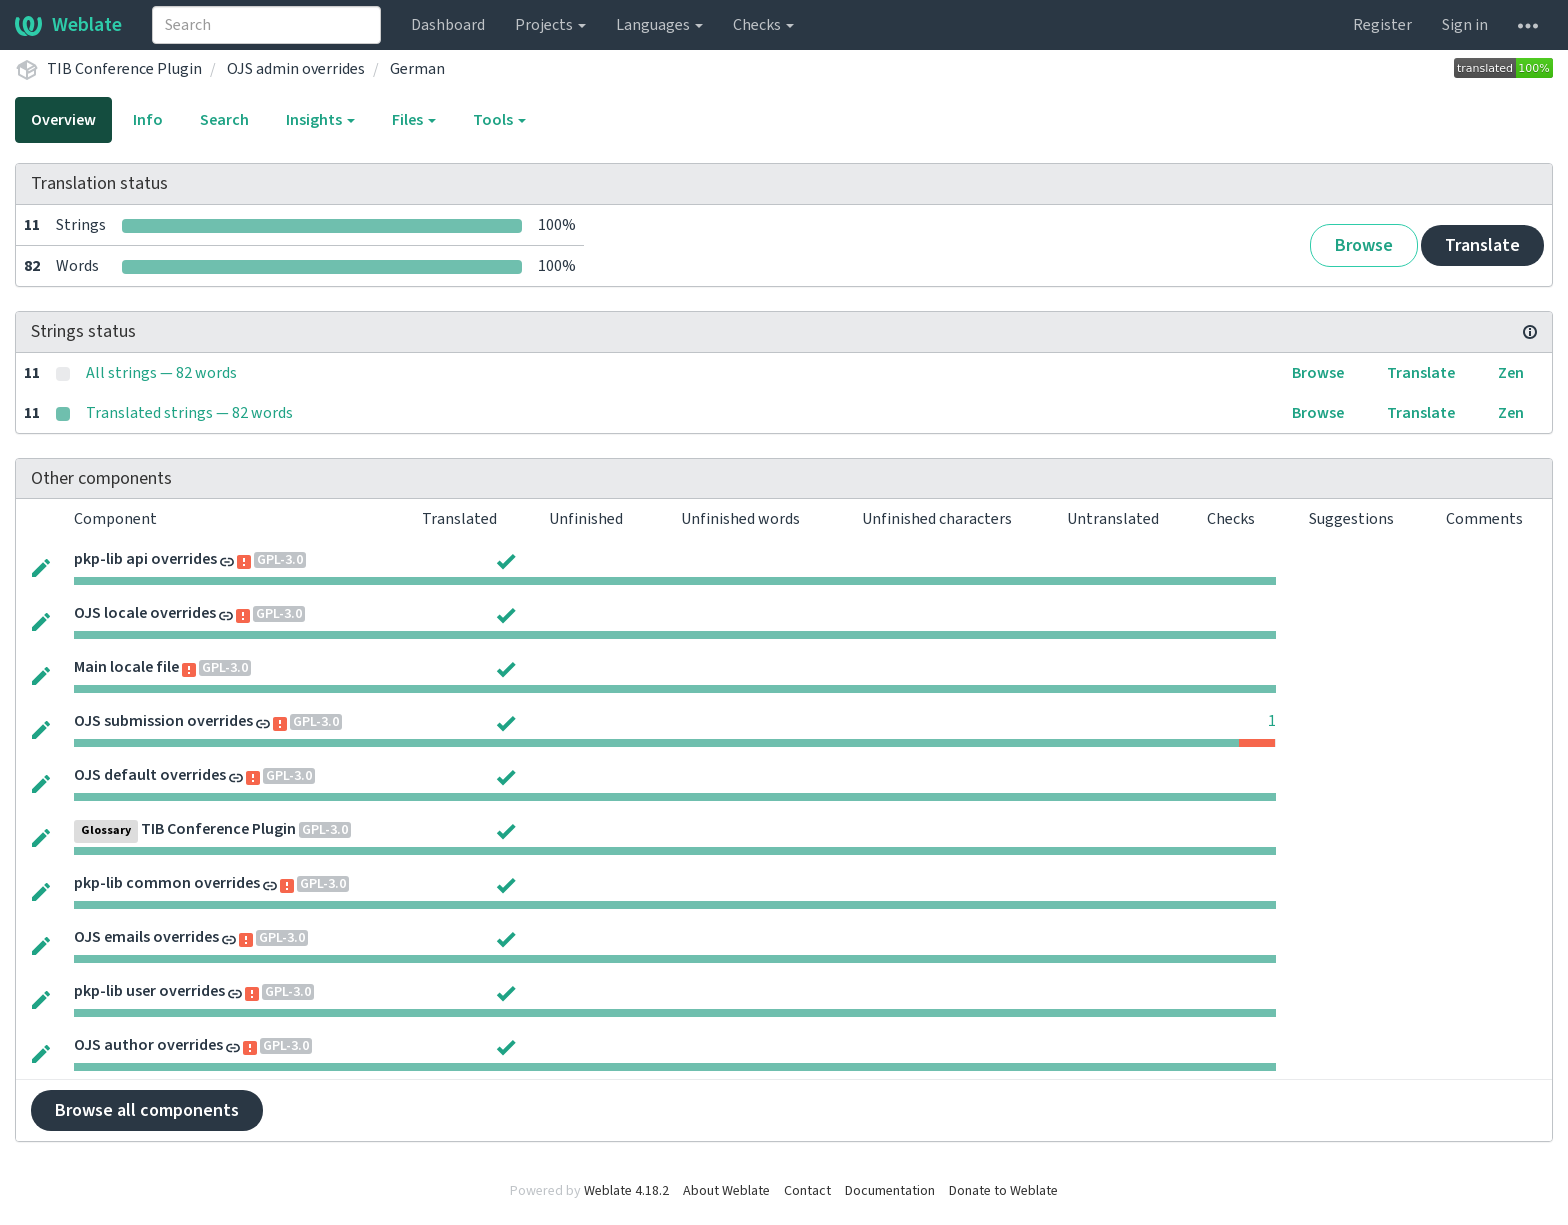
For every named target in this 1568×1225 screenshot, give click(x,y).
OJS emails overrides (146, 937)
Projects (550, 25)
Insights (320, 120)
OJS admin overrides (296, 69)
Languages (659, 25)
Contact (807, 1191)
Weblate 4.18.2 (626, 1191)
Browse (1364, 245)
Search (224, 120)
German (417, 69)
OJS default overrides (150, 775)
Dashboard (448, 25)
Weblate (68, 25)
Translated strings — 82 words (189, 413)
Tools (499, 120)
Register (1382, 25)
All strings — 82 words (161, 373)
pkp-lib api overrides (145, 559)
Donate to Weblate (1003, 1191)
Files (414, 120)
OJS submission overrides (163, 721)
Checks (763, 25)
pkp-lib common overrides (167, 883)
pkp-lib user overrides (149, 991)
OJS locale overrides (145, 613)
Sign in (1465, 25)
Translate (1482, 245)
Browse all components (147, 1110)
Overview (63, 120)
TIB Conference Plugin (124, 69)
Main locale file (126, 667)
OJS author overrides (148, 1045)
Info (148, 120)
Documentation (890, 1191)
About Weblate (726, 1191)
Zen (1511, 373)
